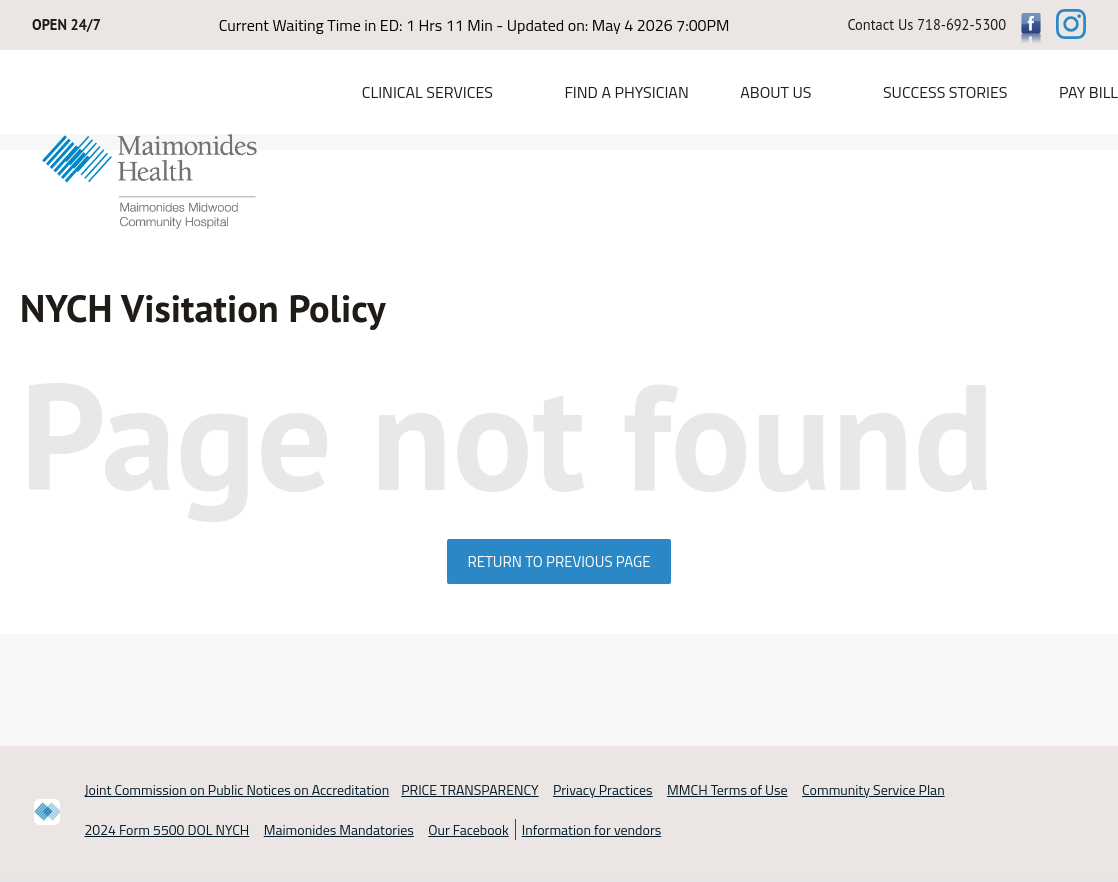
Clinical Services (427, 92)
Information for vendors (592, 830)
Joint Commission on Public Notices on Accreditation (237, 789)
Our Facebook (468, 830)
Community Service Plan (873, 789)
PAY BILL (1088, 92)
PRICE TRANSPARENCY (469, 789)
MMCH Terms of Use (727, 789)
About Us (775, 92)
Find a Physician (626, 92)
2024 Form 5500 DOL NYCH (167, 830)
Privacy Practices (603, 789)
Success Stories (945, 92)
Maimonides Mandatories (339, 830)
